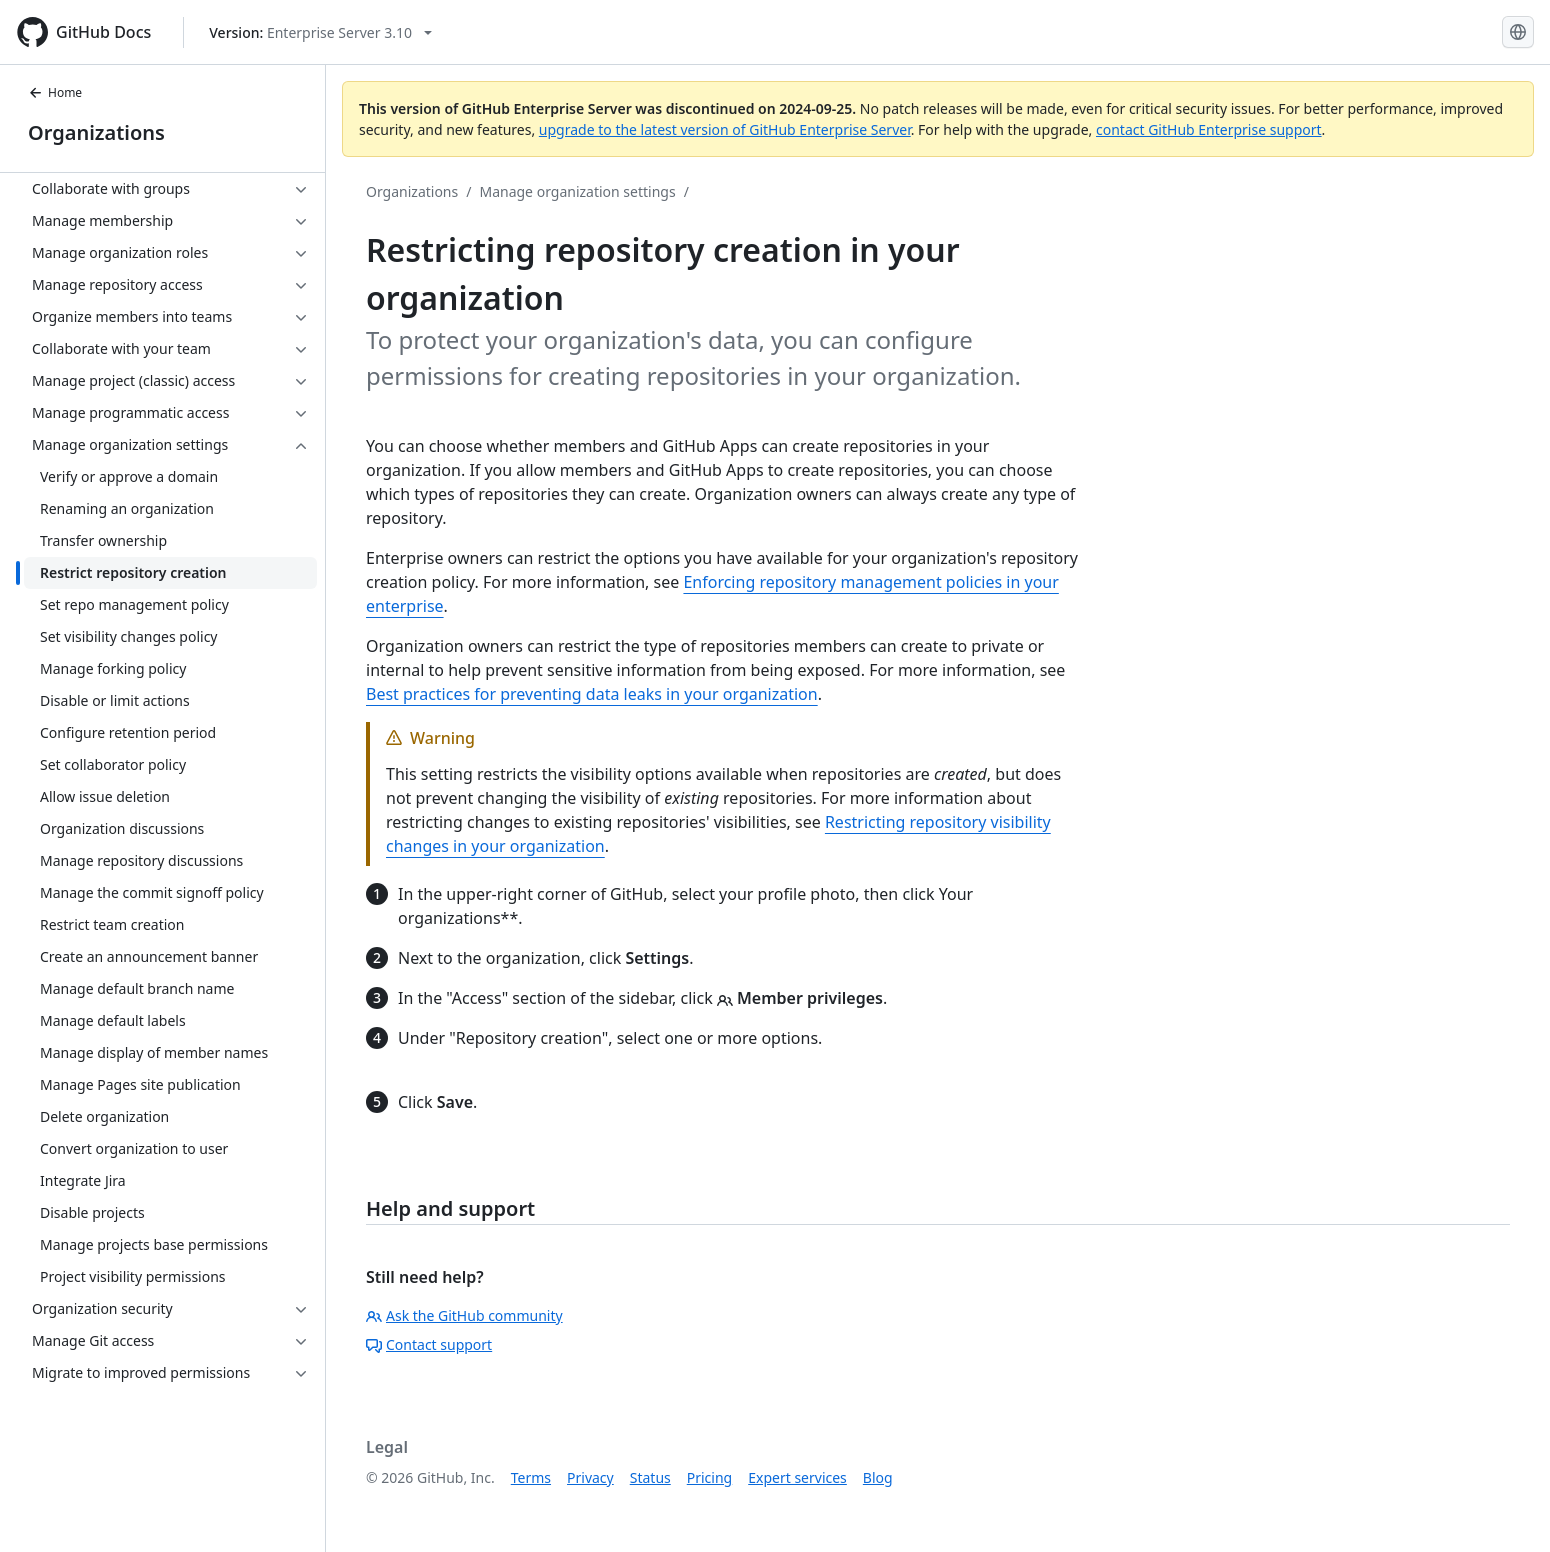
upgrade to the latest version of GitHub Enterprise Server (725, 129)
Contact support (429, 1344)
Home (55, 92)
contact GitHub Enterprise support (1209, 129)
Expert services (797, 1477)
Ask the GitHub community (464, 1315)
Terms (531, 1477)
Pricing (709, 1477)
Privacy (590, 1477)
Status (650, 1477)
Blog (878, 1477)
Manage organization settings (577, 191)
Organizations (96, 132)
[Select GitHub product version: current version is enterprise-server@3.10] (320, 32)
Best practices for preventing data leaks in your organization (592, 694)
